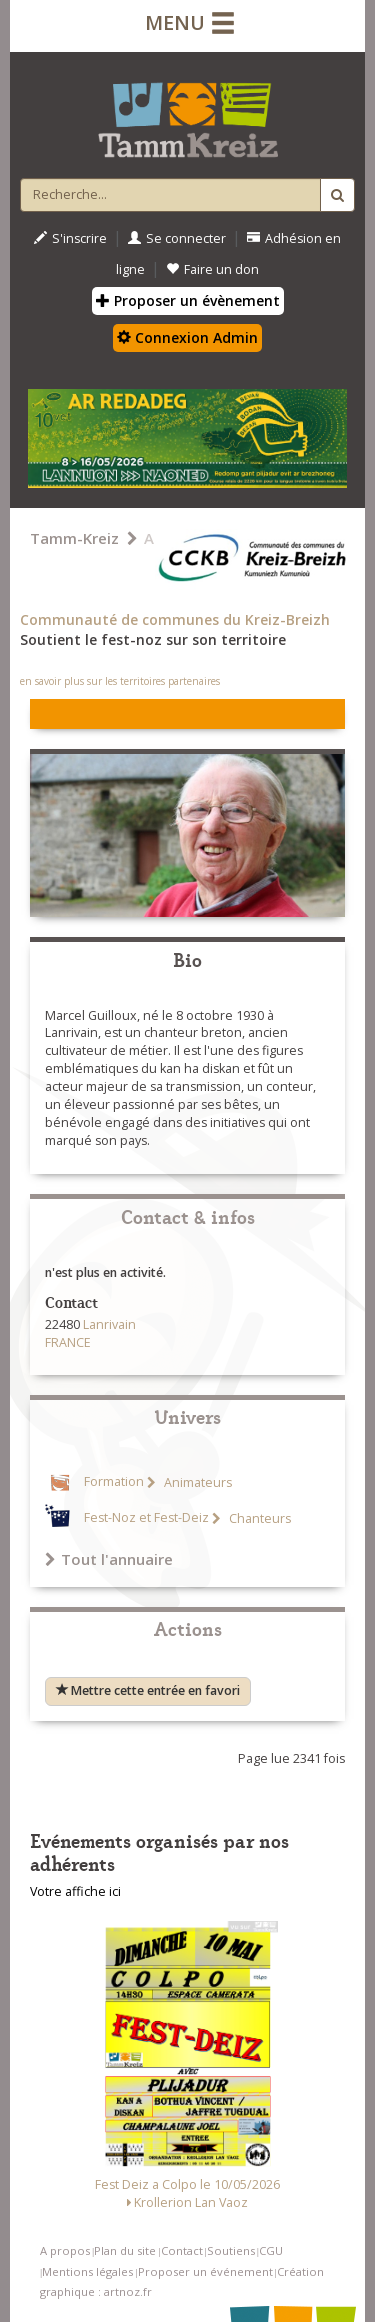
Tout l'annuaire (109, 1559)
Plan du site (125, 2250)
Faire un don (212, 269)
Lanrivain (109, 1324)
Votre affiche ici (75, 1891)
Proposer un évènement (188, 300)
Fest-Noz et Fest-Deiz (146, 1518)
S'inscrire (70, 238)
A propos (65, 2250)
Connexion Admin (187, 337)
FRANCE (68, 1342)
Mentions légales (87, 2271)
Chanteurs (258, 1518)
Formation (114, 1482)
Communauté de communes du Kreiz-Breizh (175, 619)
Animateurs (196, 1482)
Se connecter (177, 238)
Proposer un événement (205, 2271)
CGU (271, 2250)
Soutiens (231, 2250)
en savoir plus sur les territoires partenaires (120, 681)
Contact (182, 2250)
